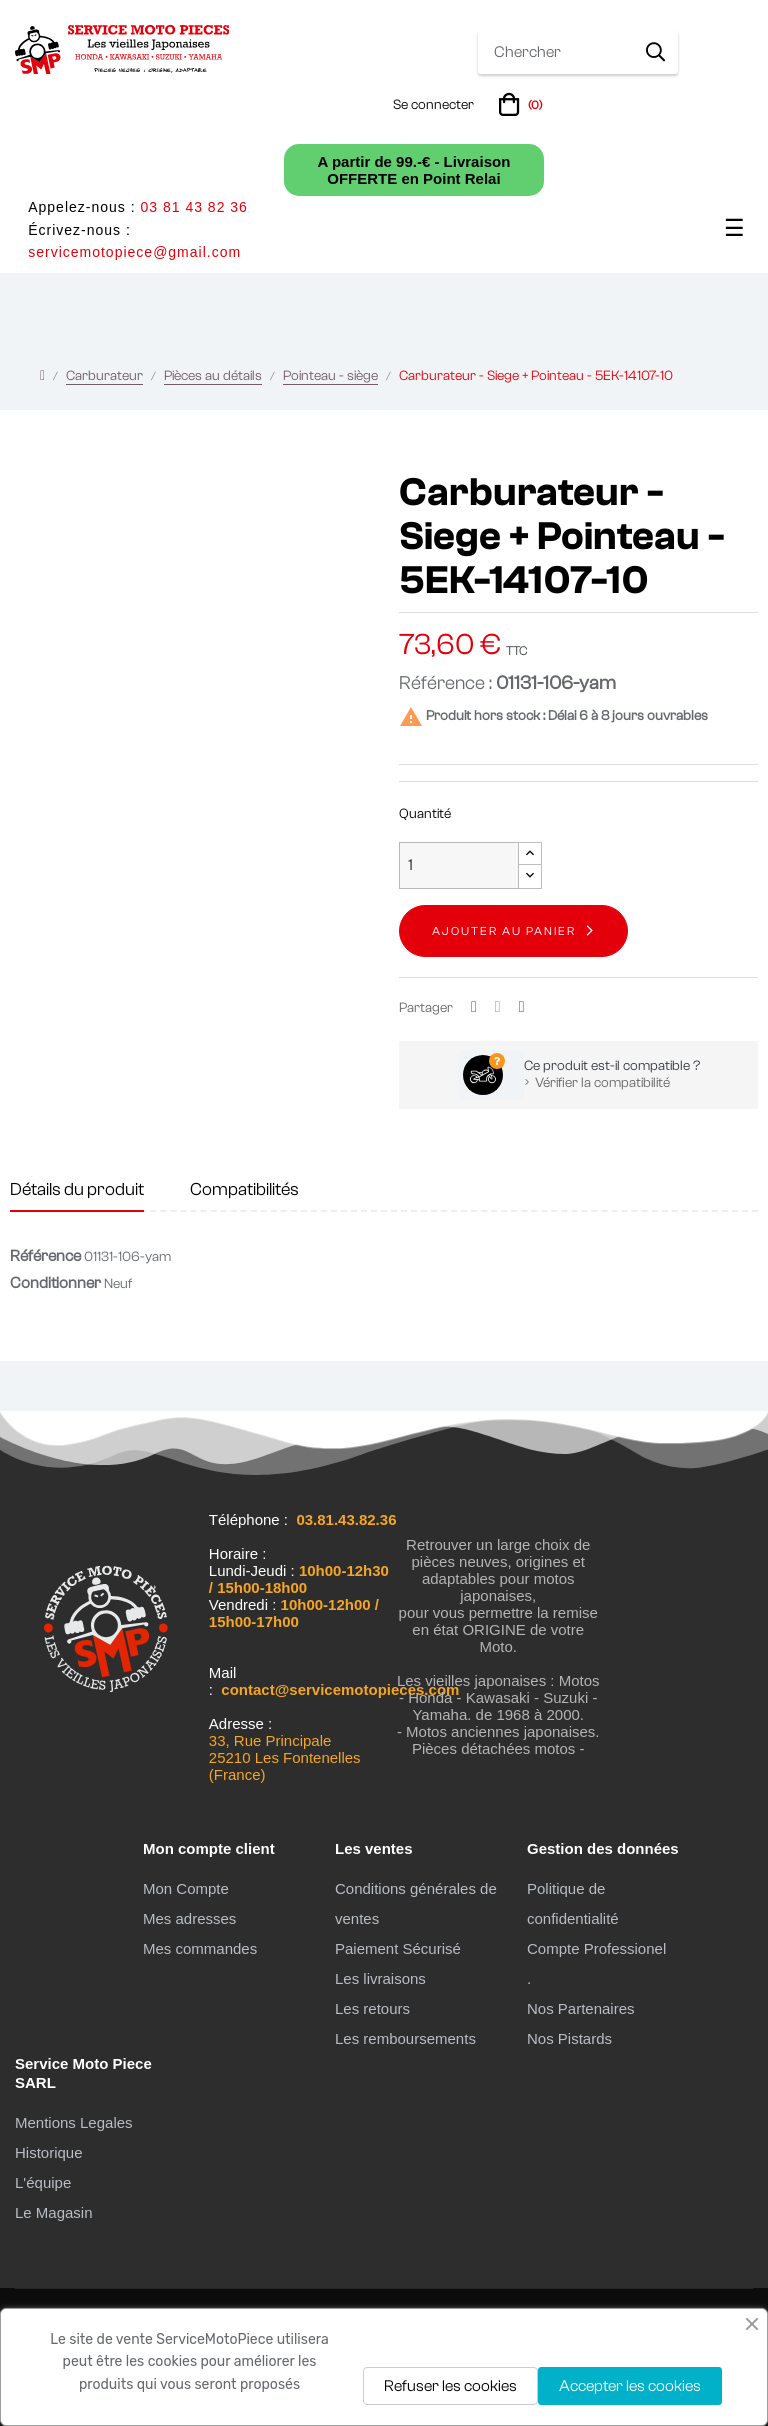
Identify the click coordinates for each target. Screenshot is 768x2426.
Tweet (498, 1007)
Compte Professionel (596, 1948)
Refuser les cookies (450, 2386)
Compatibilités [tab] (244, 1189)
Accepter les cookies (630, 2386)
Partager (474, 1007)
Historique (49, 2152)
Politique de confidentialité (573, 1903)
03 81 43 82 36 (193, 207)
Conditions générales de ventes (416, 1903)
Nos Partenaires (581, 2008)
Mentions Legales (74, 2122)
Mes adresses (189, 1918)
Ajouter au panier (504, 931)
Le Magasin (54, 2212)
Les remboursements (405, 2038)
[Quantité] (459, 865)
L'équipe (43, 2182)
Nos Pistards (569, 2038)
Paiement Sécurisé (398, 1948)
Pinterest (522, 1007)
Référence (45, 1256)
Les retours (372, 2008)
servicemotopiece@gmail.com (134, 252)
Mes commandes (200, 1948)
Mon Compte (186, 1888)
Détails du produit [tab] (77, 1189)
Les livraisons (380, 1978)
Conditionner (55, 1283)
